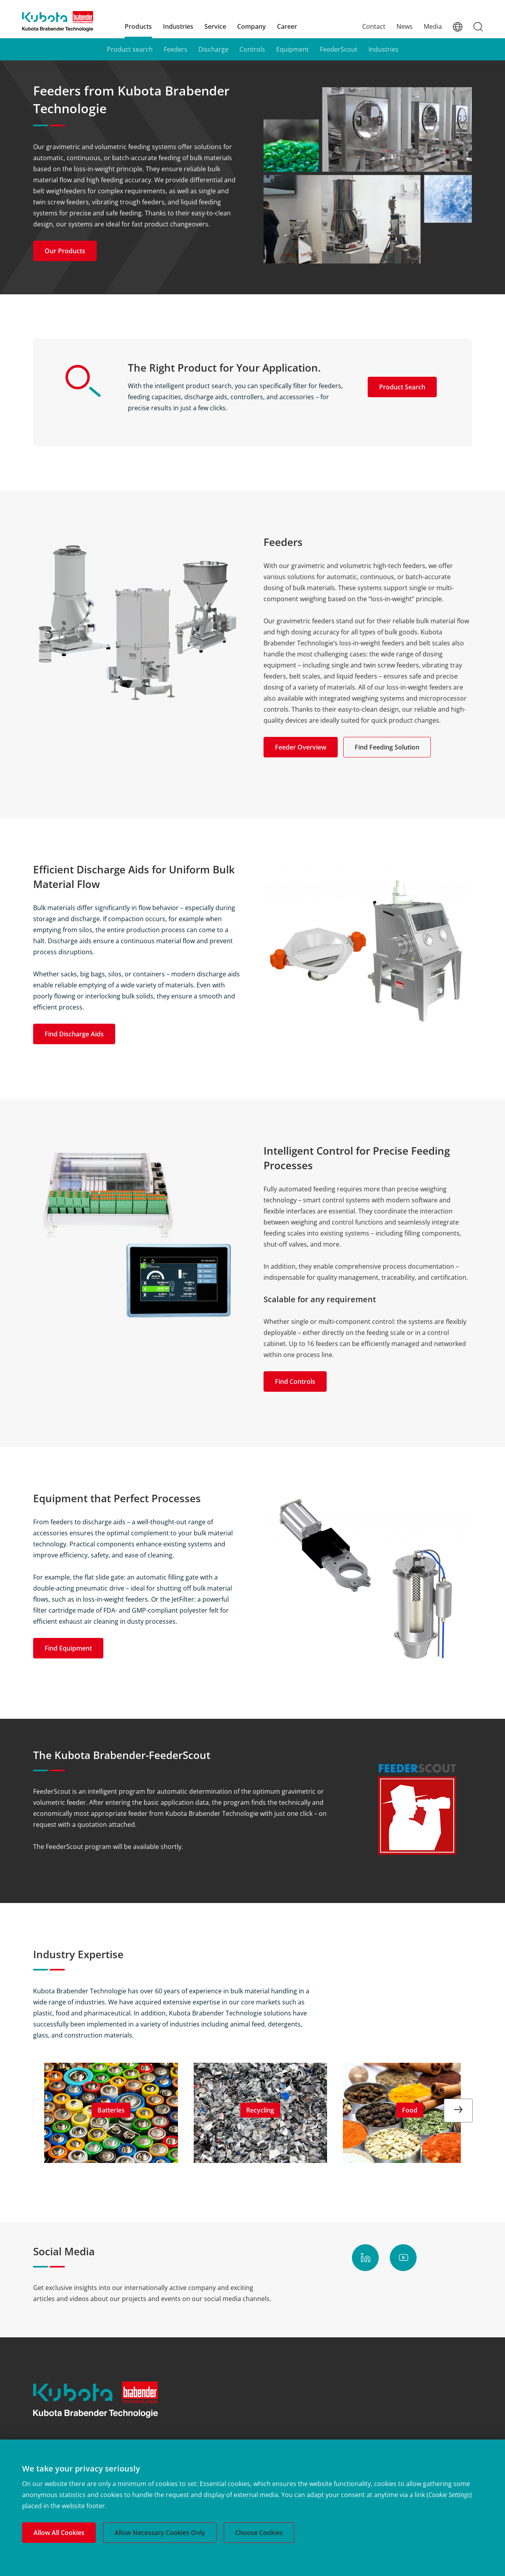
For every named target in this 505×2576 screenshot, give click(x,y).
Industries (178, 26)
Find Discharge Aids (74, 1034)
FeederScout (338, 49)
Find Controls (295, 1381)
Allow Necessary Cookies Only (159, 2532)
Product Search (402, 387)
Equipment (292, 49)
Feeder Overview (300, 747)
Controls (252, 49)
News (405, 26)
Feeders (175, 49)
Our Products (65, 251)
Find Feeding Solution (387, 747)
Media (433, 26)
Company (251, 26)
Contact (373, 26)
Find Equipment (68, 1648)
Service (215, 26)
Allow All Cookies (59, 2532)
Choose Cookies (259, 2532)
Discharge (213, 49)
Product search (130, 49)
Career (287, 26)
